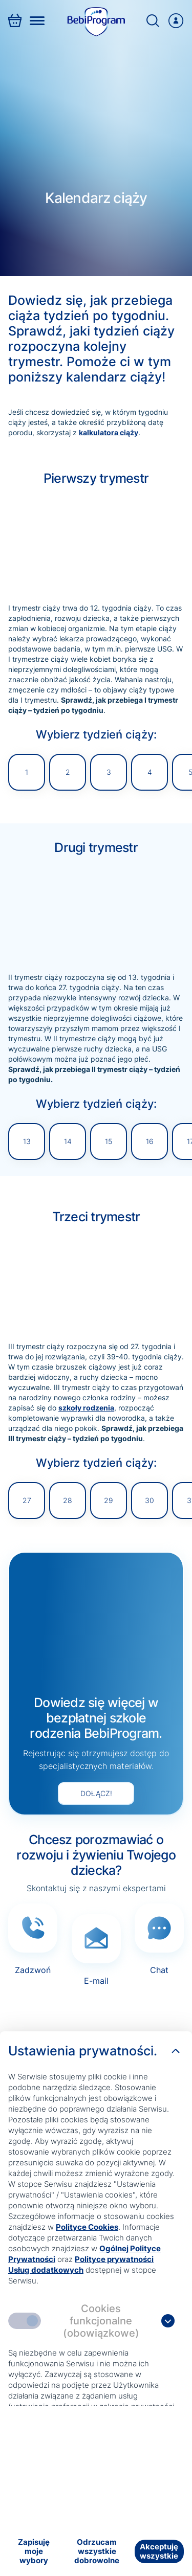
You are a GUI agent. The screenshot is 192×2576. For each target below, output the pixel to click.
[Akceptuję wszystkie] (159, 2551)
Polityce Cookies (87, 2227)
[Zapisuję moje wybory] (33, 2551)
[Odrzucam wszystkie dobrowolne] (96, 2551)
